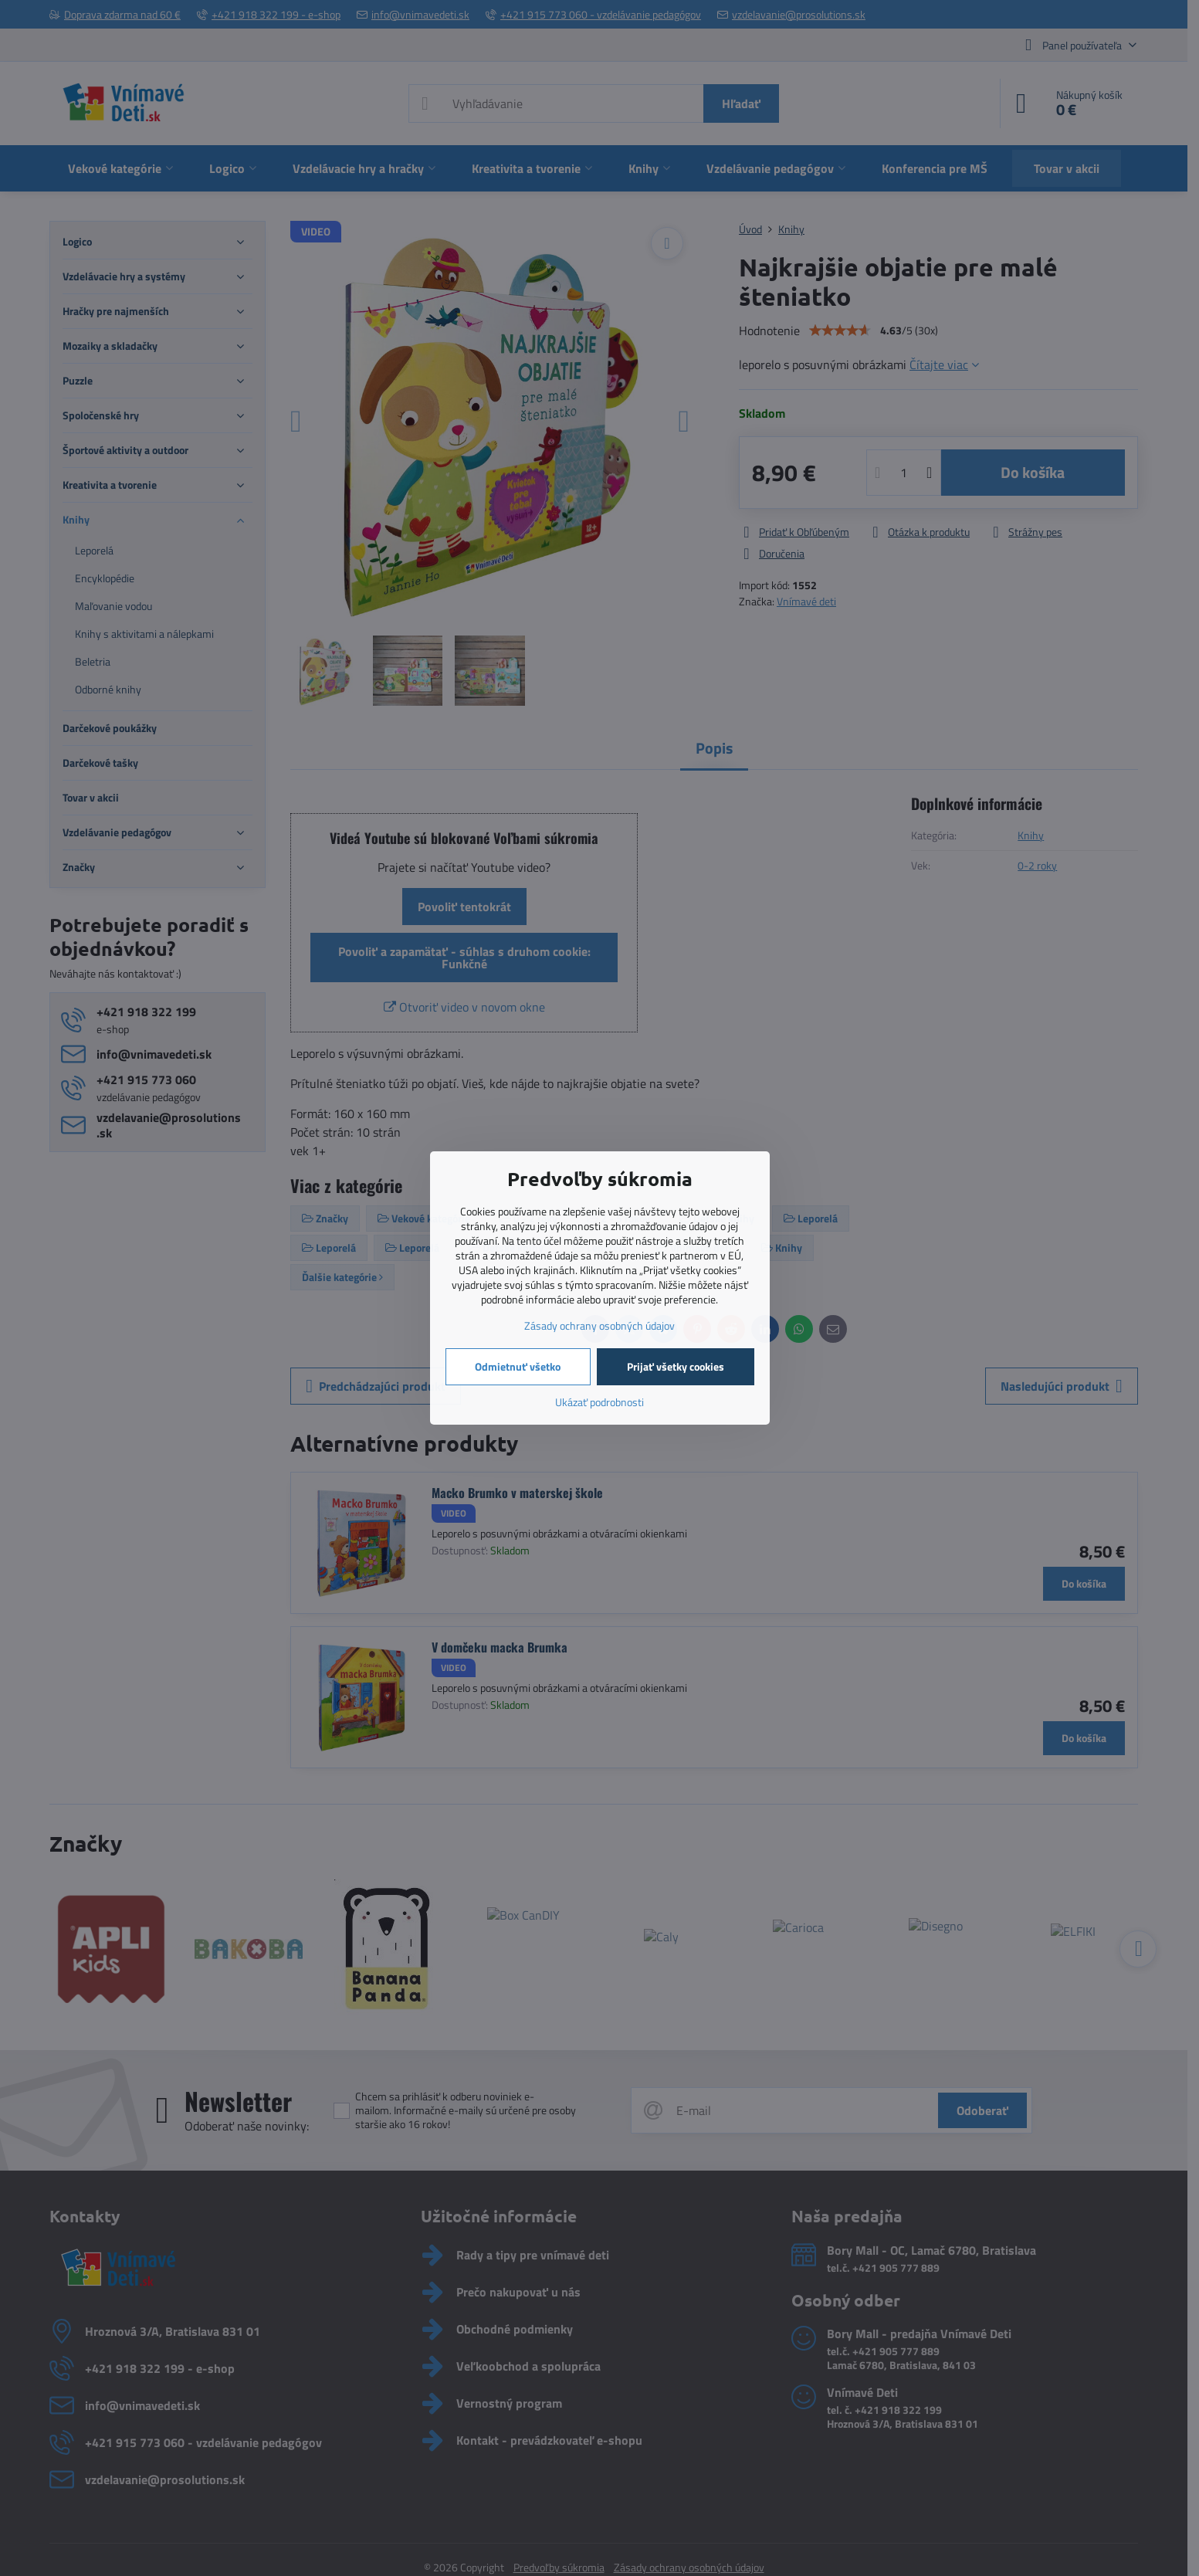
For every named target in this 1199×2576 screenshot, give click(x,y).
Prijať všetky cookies (675, 1366)
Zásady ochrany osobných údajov (599, 1325)
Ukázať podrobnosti (599, 1402)
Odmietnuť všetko (518, 1366)
